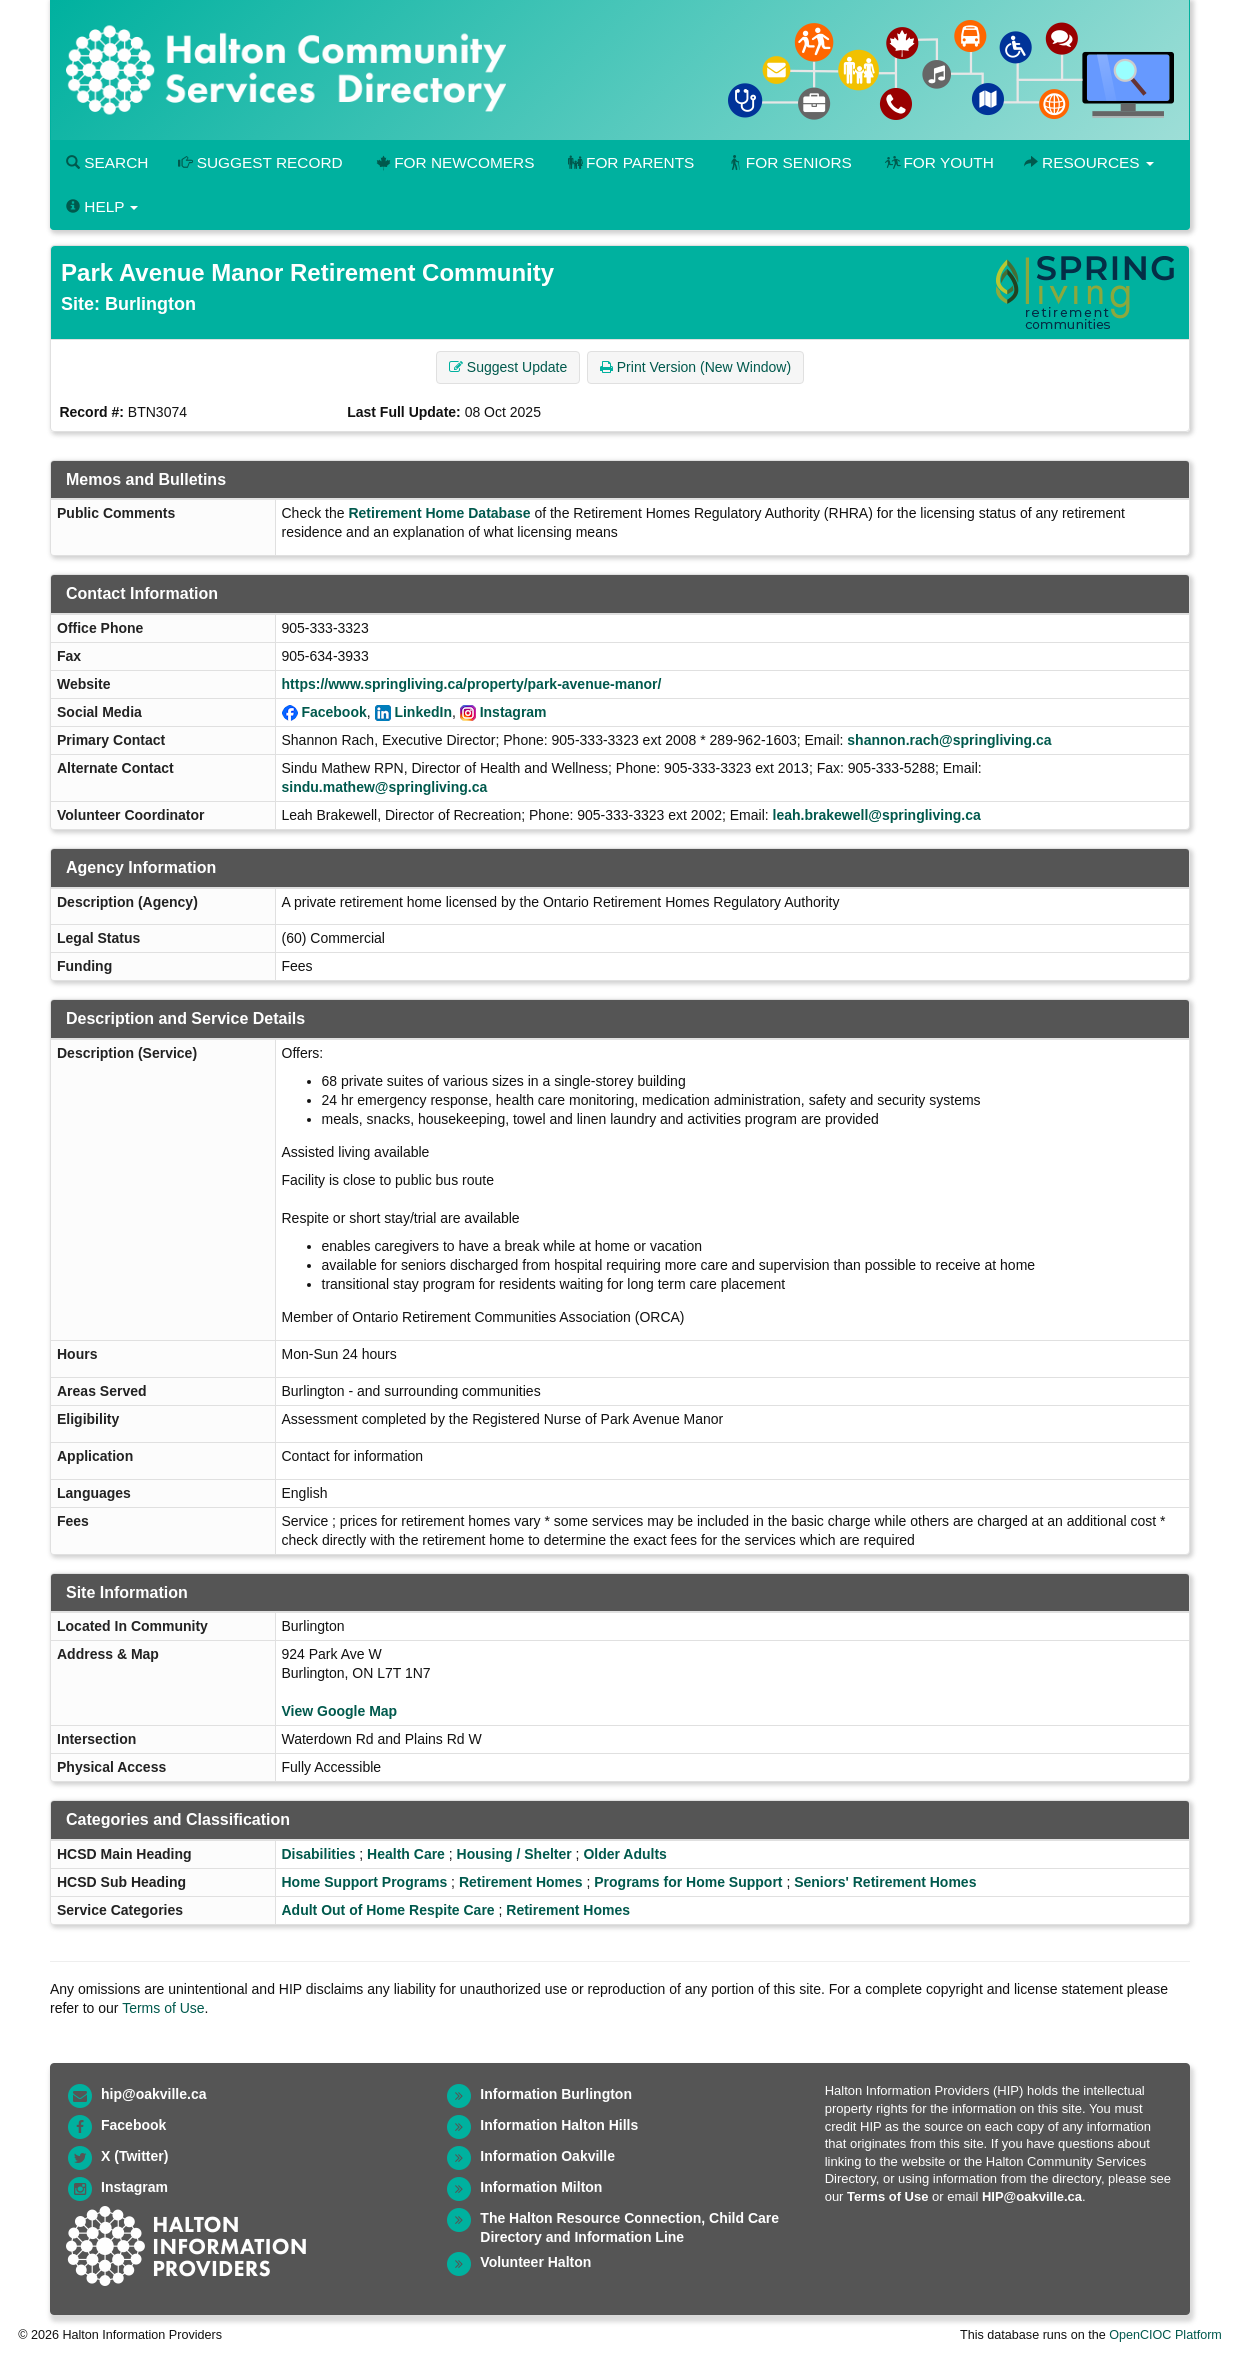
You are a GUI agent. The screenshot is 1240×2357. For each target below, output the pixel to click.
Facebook (333, 712)
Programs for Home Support (688, 1882)
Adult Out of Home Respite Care (388, 1910)
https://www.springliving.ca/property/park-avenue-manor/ (472, 684)
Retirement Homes (521, 1882)
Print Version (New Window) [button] (695, 367)
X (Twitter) (134, 2156)
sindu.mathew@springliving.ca (385, 787)
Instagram (513, 712)
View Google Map (340, 1711)
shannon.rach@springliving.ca (949, 740)
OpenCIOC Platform (1165, 2335)
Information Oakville (547, 2156)
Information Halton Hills (559, 2125)
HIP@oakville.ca (1032, 2196)
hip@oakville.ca (153, 2094)
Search (107, 162)
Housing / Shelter (514, 1854)
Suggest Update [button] (508, 367)
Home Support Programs (365, 1882)
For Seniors (788, 162)
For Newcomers (454, 162)
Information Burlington (556, 2094)
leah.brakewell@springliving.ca (877, 815)
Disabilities (319, 1854)
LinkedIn (423, 712)
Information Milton (541, 2187)
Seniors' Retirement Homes (885, 1882)
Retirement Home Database (439, 513)
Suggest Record (260, 162)
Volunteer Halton (535, 2262)
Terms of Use (163, 2008)
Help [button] (102, 206)
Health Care (406, 1854)
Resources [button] (1089, 162)
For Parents (629, 162)
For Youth (938, 162)
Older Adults (625, 1854)
